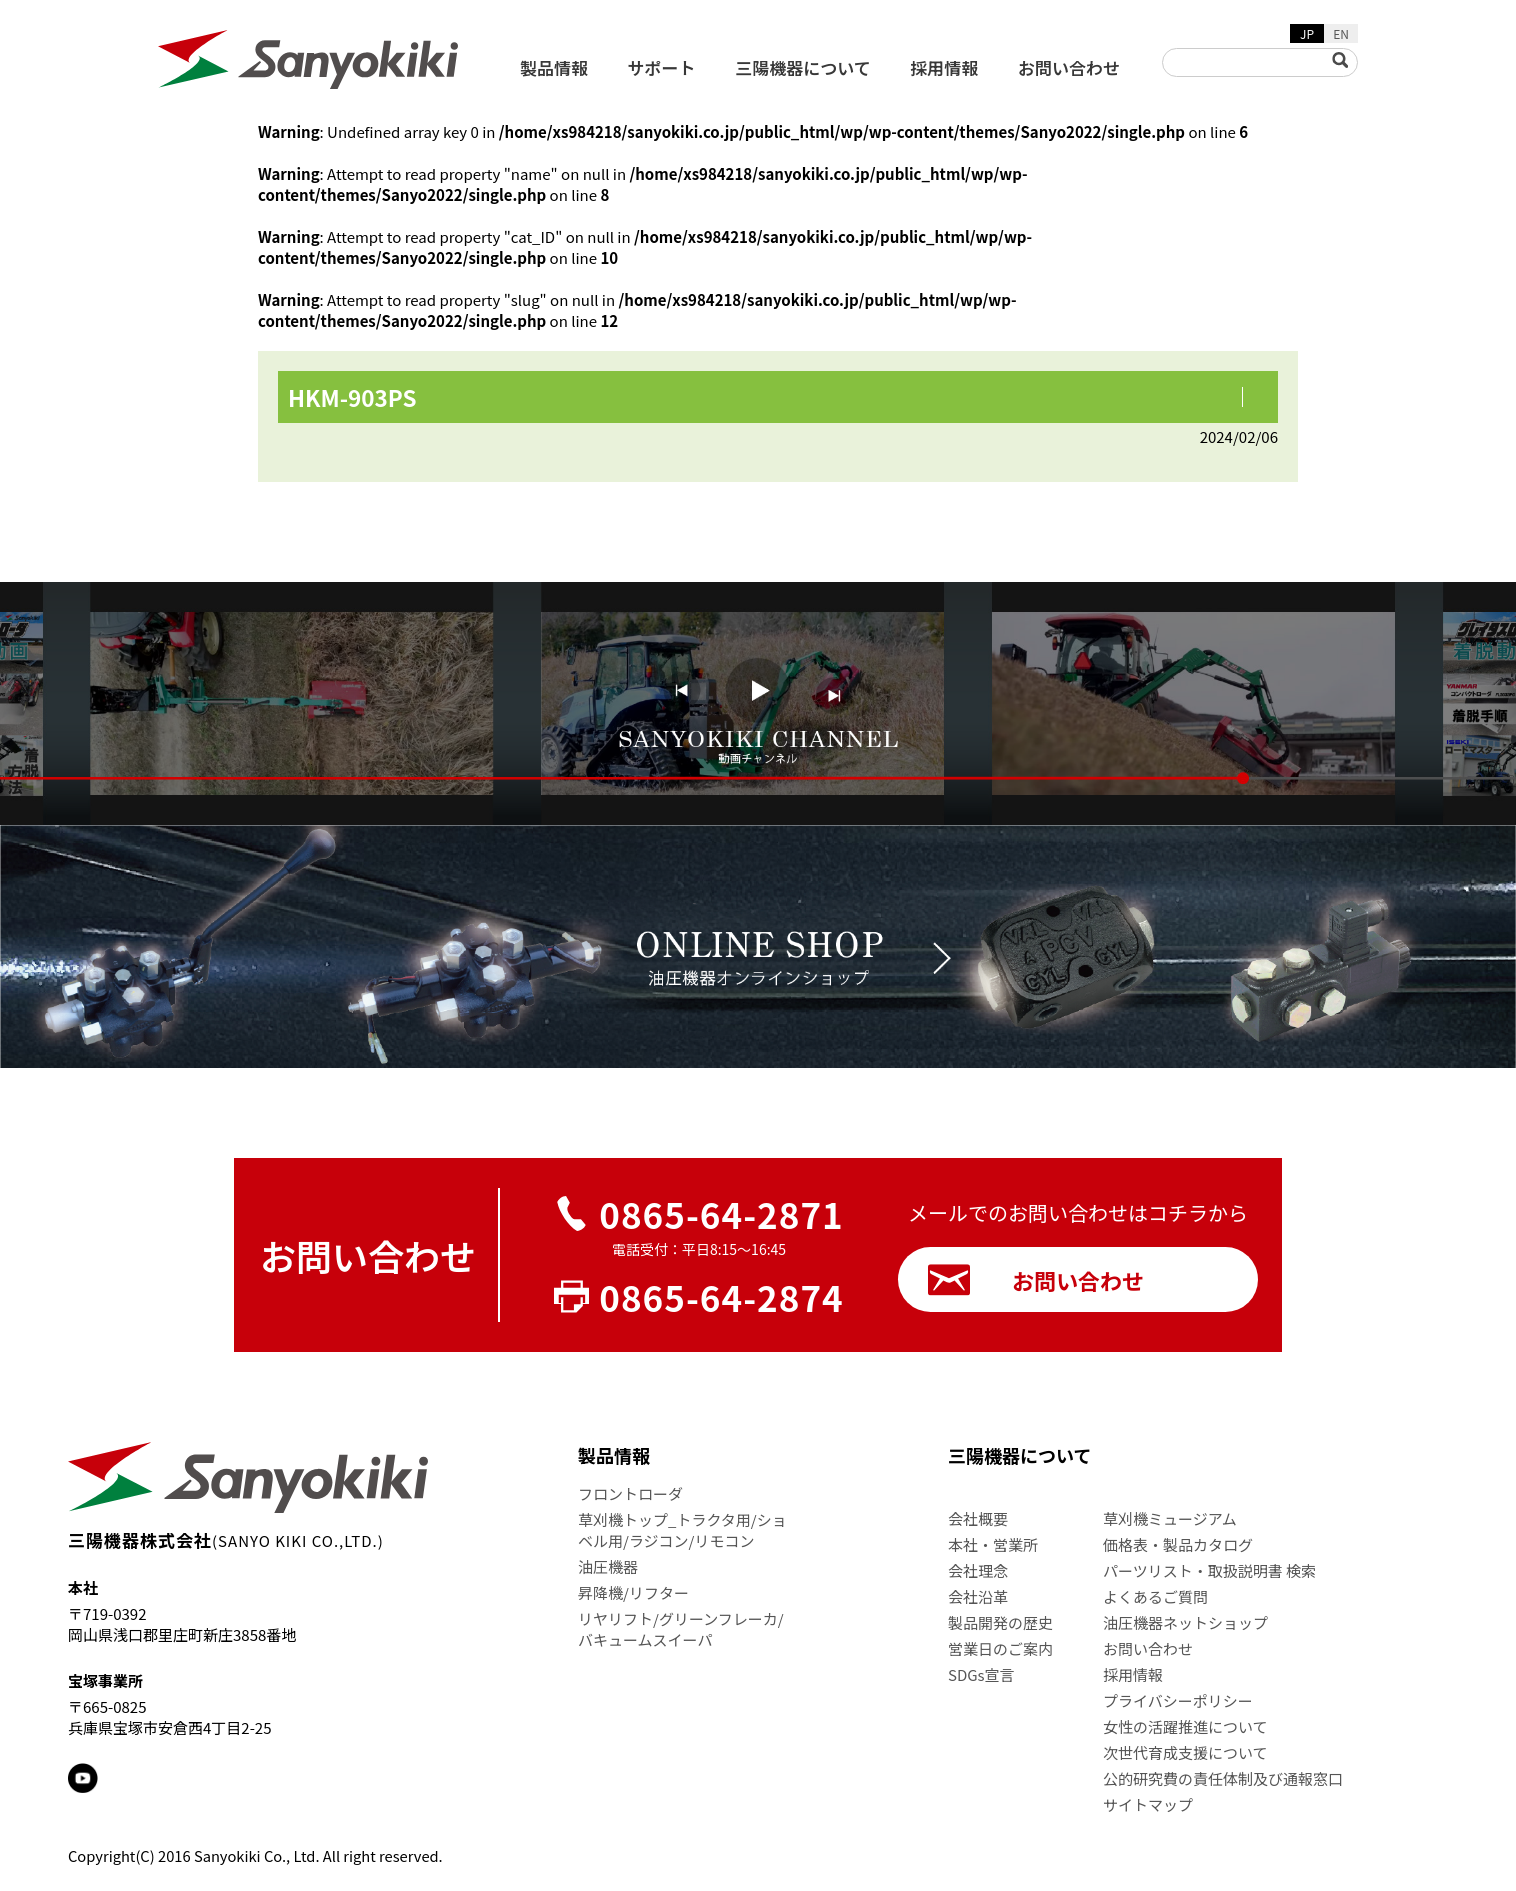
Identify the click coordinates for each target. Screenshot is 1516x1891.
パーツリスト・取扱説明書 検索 (1209, 1570)
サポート (662, 67)
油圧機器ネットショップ (1185, 1622)
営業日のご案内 (1000, 1648)
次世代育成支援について (1185, 1752)
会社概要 (978, 1518)
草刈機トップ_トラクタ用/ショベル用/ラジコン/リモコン (682, 1530)
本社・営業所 (993, 1544)
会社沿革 (978, 1596)
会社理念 (978, 1570)
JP (1307, 33)
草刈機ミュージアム (1170, 1518)
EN (1341, 33)
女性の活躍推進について (1185, 1726)
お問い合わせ (1069, 67)
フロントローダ (630, 1493)
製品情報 (554, 67)
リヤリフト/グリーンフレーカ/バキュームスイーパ (681, 1629)
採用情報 (944, 67)
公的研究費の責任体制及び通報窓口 (1223, 1778)
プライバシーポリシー (1178, 1700)
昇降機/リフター (633, 1592)
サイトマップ (1148, 1804)
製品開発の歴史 (1000, 1622)
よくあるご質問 (1155, 1596)
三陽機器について (803, 67)
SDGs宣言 (981, 1674)
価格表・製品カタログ (1178, 1544)
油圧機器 (608, 1566)
